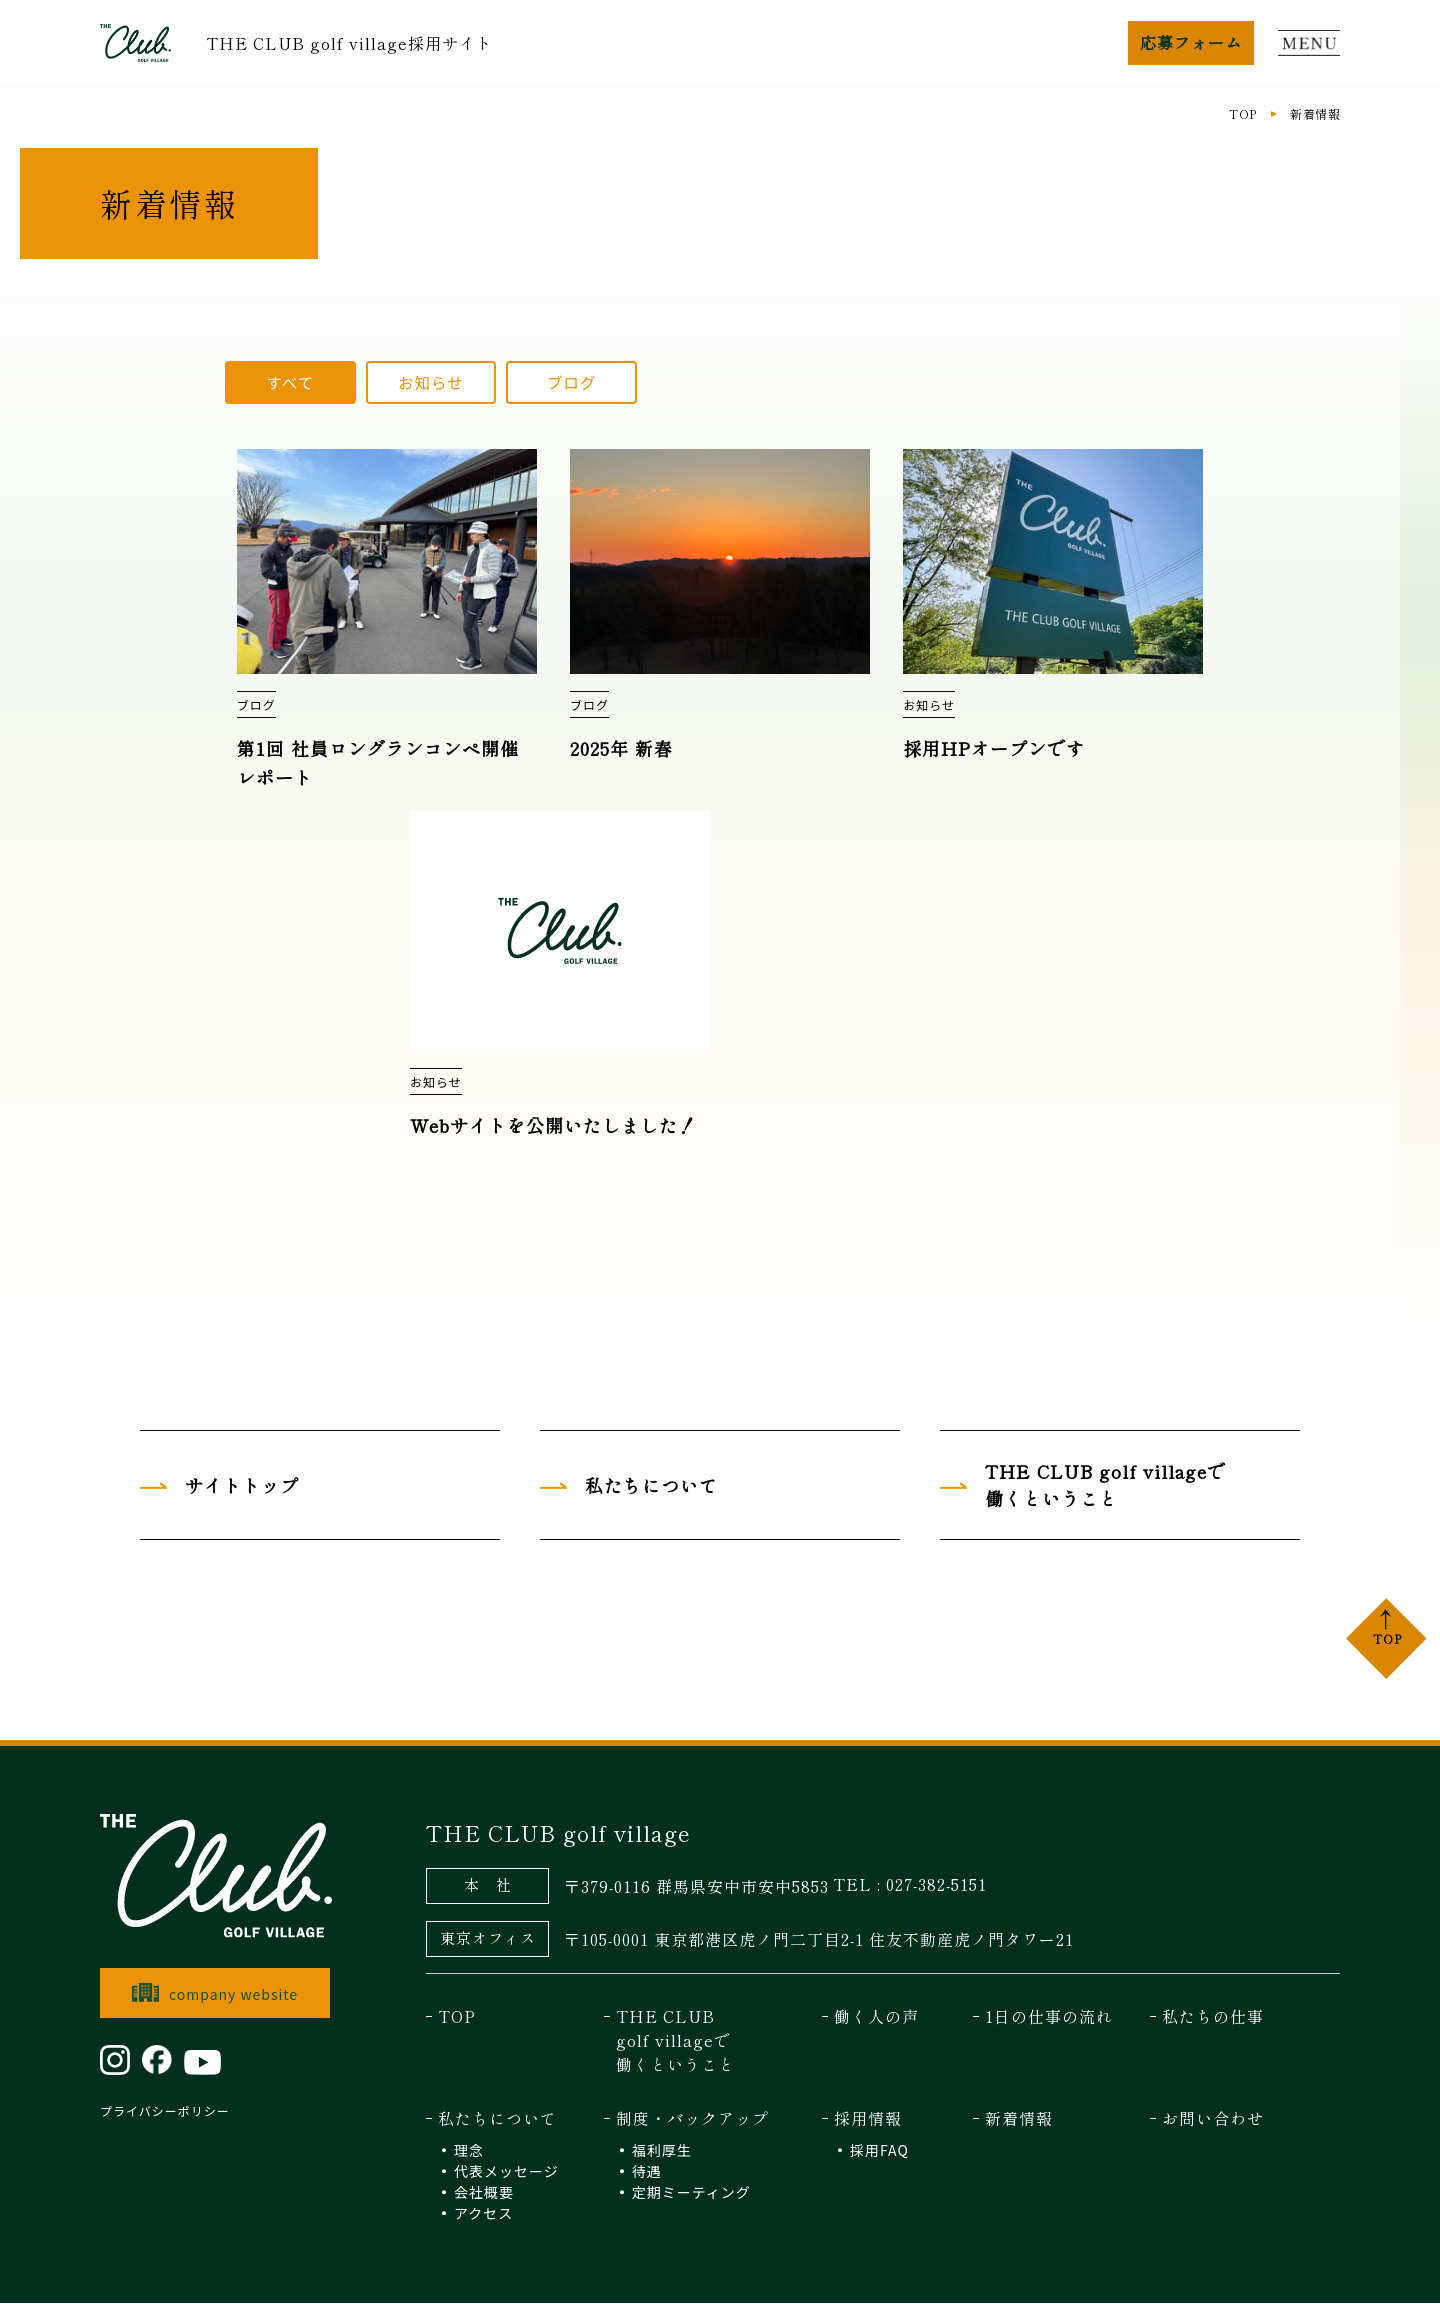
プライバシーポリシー (165, 2111)
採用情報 (868, 2119)
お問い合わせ (1213, 2119)
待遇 (647, 2172)
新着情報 (1019, 2119)
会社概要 (484, 2193)
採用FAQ (879, 2151)
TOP (1242, 113)
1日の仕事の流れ (1049, 2017)
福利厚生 (662, 2151)
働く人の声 (876, 2017)
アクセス (483, 2214)
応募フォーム (1191, 42)
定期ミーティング (691, 2193)
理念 (469, 2151)
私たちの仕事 (1213, 2017)
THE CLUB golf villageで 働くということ (675, 2041)
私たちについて (497, 2119)
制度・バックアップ (692, 2119)
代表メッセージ (506, 2172)
